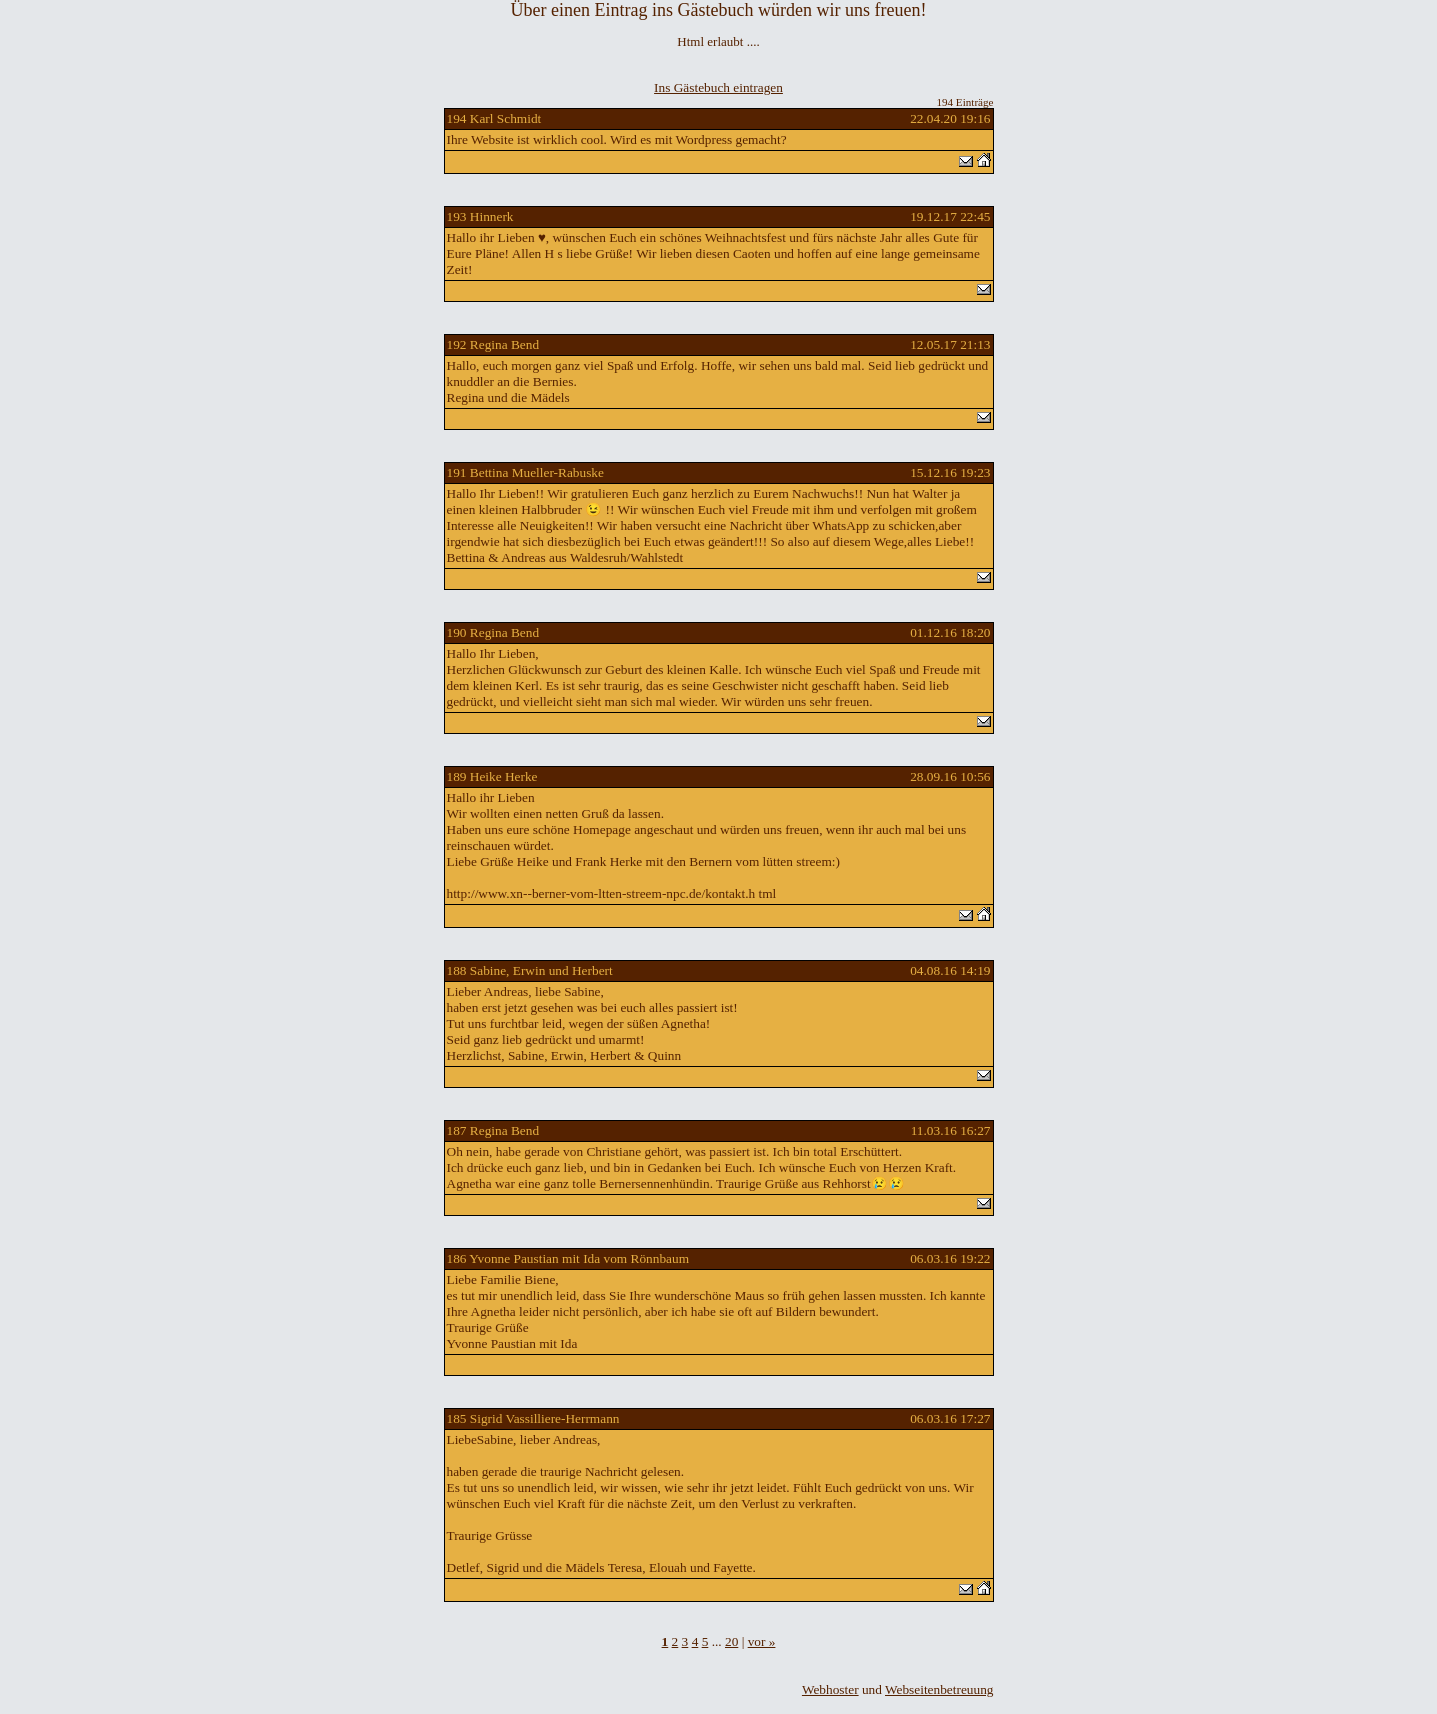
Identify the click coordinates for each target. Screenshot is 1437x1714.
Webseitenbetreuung (939, 1689)
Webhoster (830, 1689)
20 (731, 1641)
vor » (762, 1641)
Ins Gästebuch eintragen (718, 87)
